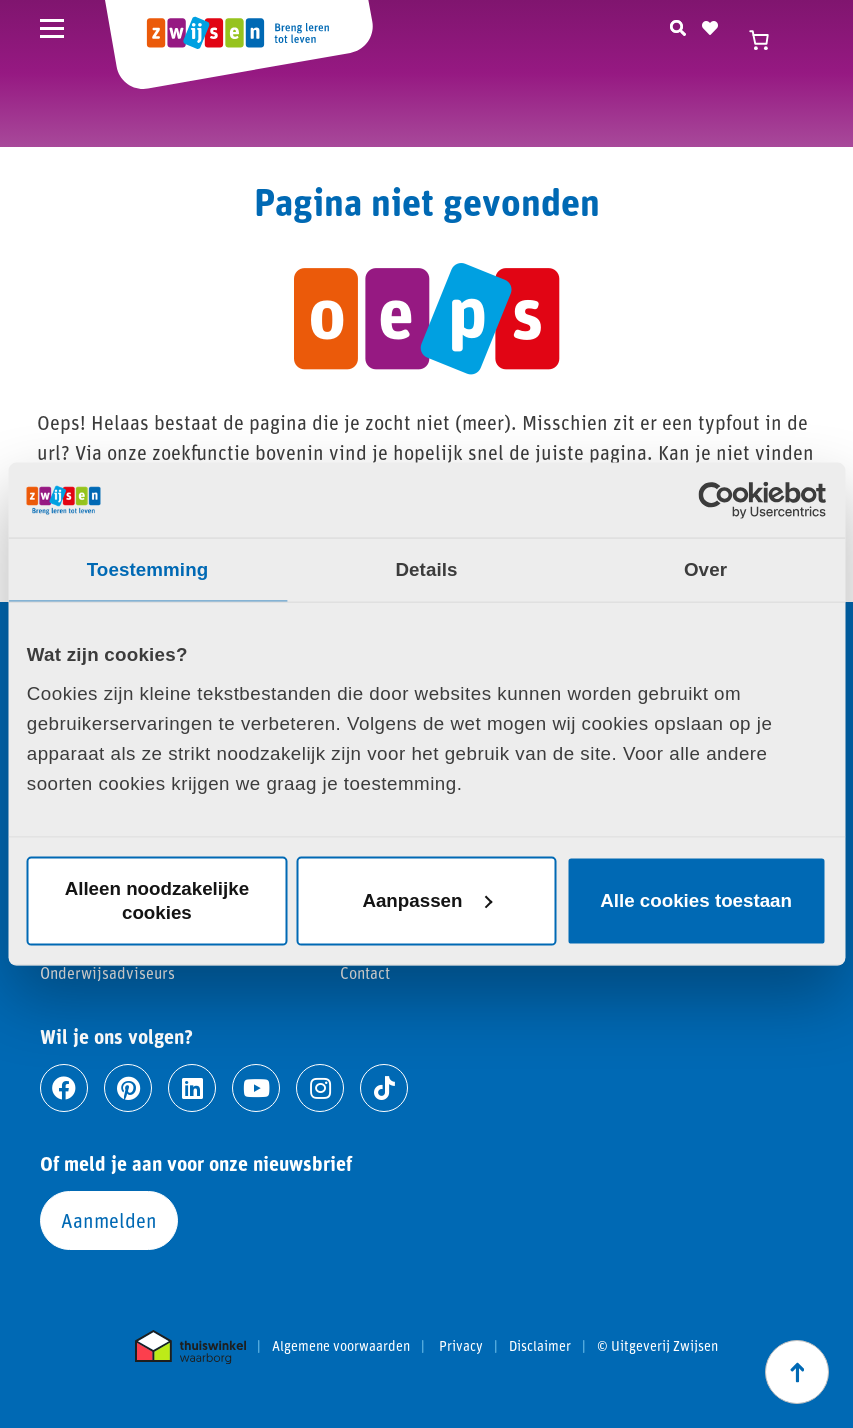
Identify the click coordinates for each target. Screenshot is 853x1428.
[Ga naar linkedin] (192, 1088)
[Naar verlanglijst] (710, 25)
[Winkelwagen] (768, 40)
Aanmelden (109, 1220)
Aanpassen (427, 900)
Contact (365, 972)
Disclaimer (540, 1346)
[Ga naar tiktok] (384, 1088)
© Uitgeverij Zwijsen (657, 1346)
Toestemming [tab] (148, 568)
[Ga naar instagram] (320, 1088)
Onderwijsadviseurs (107, 972)
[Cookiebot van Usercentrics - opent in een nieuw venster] (738, 500)
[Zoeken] (678, 25)
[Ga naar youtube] (256, 1088)
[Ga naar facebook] (64, 1088)
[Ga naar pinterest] (128, 1088)
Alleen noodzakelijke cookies (157, 900)
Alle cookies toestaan (696, 900)
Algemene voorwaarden (341, 1346)
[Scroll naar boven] (797, 1372)
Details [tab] (426, 568)
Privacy (461, 1346)
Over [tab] (705, 568)
